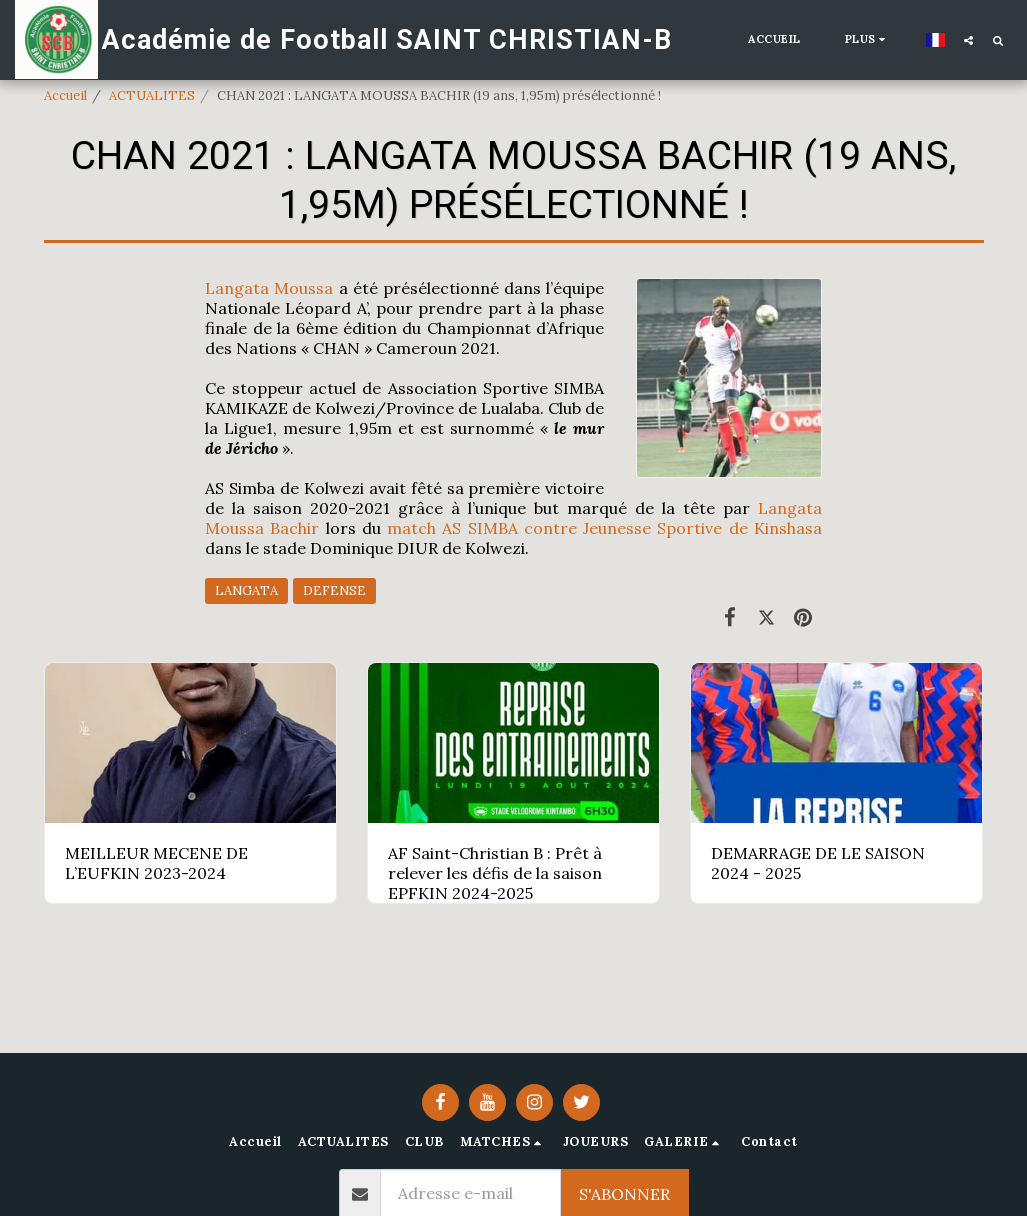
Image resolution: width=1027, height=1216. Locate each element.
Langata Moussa (269, 288)
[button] (968, 40)
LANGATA (246, 590)
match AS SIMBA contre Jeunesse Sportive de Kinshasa (604, 528)
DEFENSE (334, 590)
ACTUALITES (152, 95)
